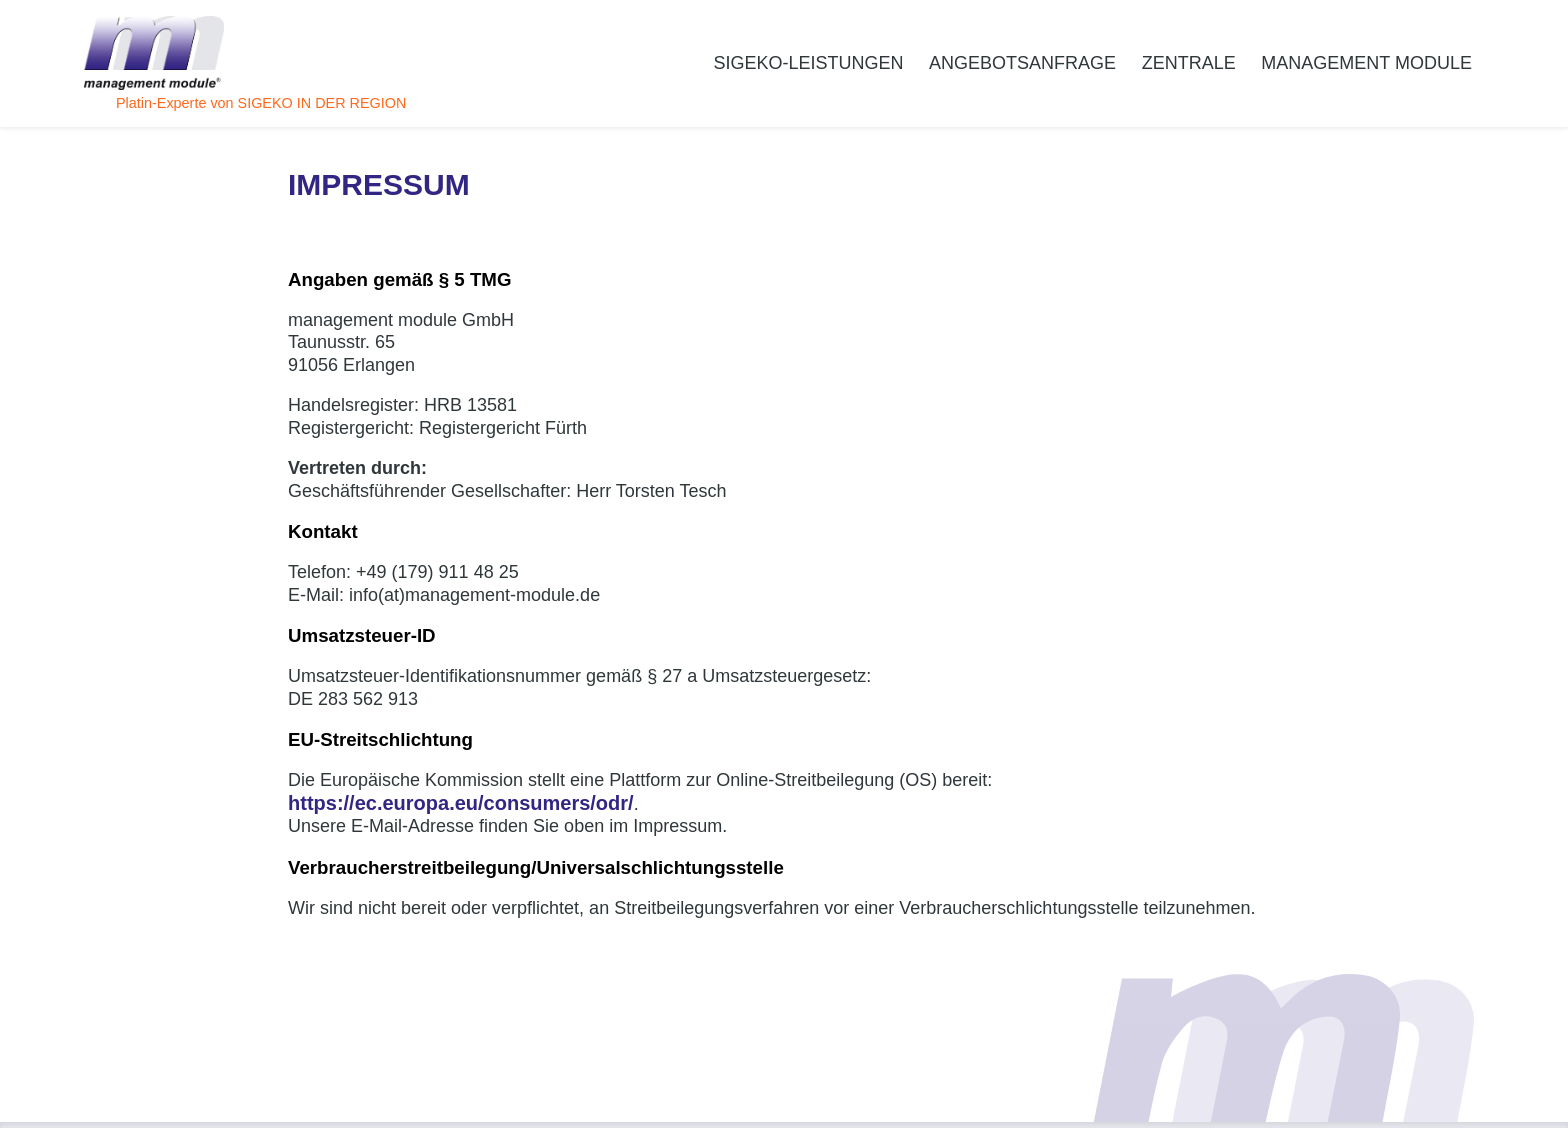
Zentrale (1189, 63)
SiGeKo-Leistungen (808, 63)
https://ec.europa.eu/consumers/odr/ (461, 803)
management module (1366, 63)
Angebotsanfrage (1022, 63)
